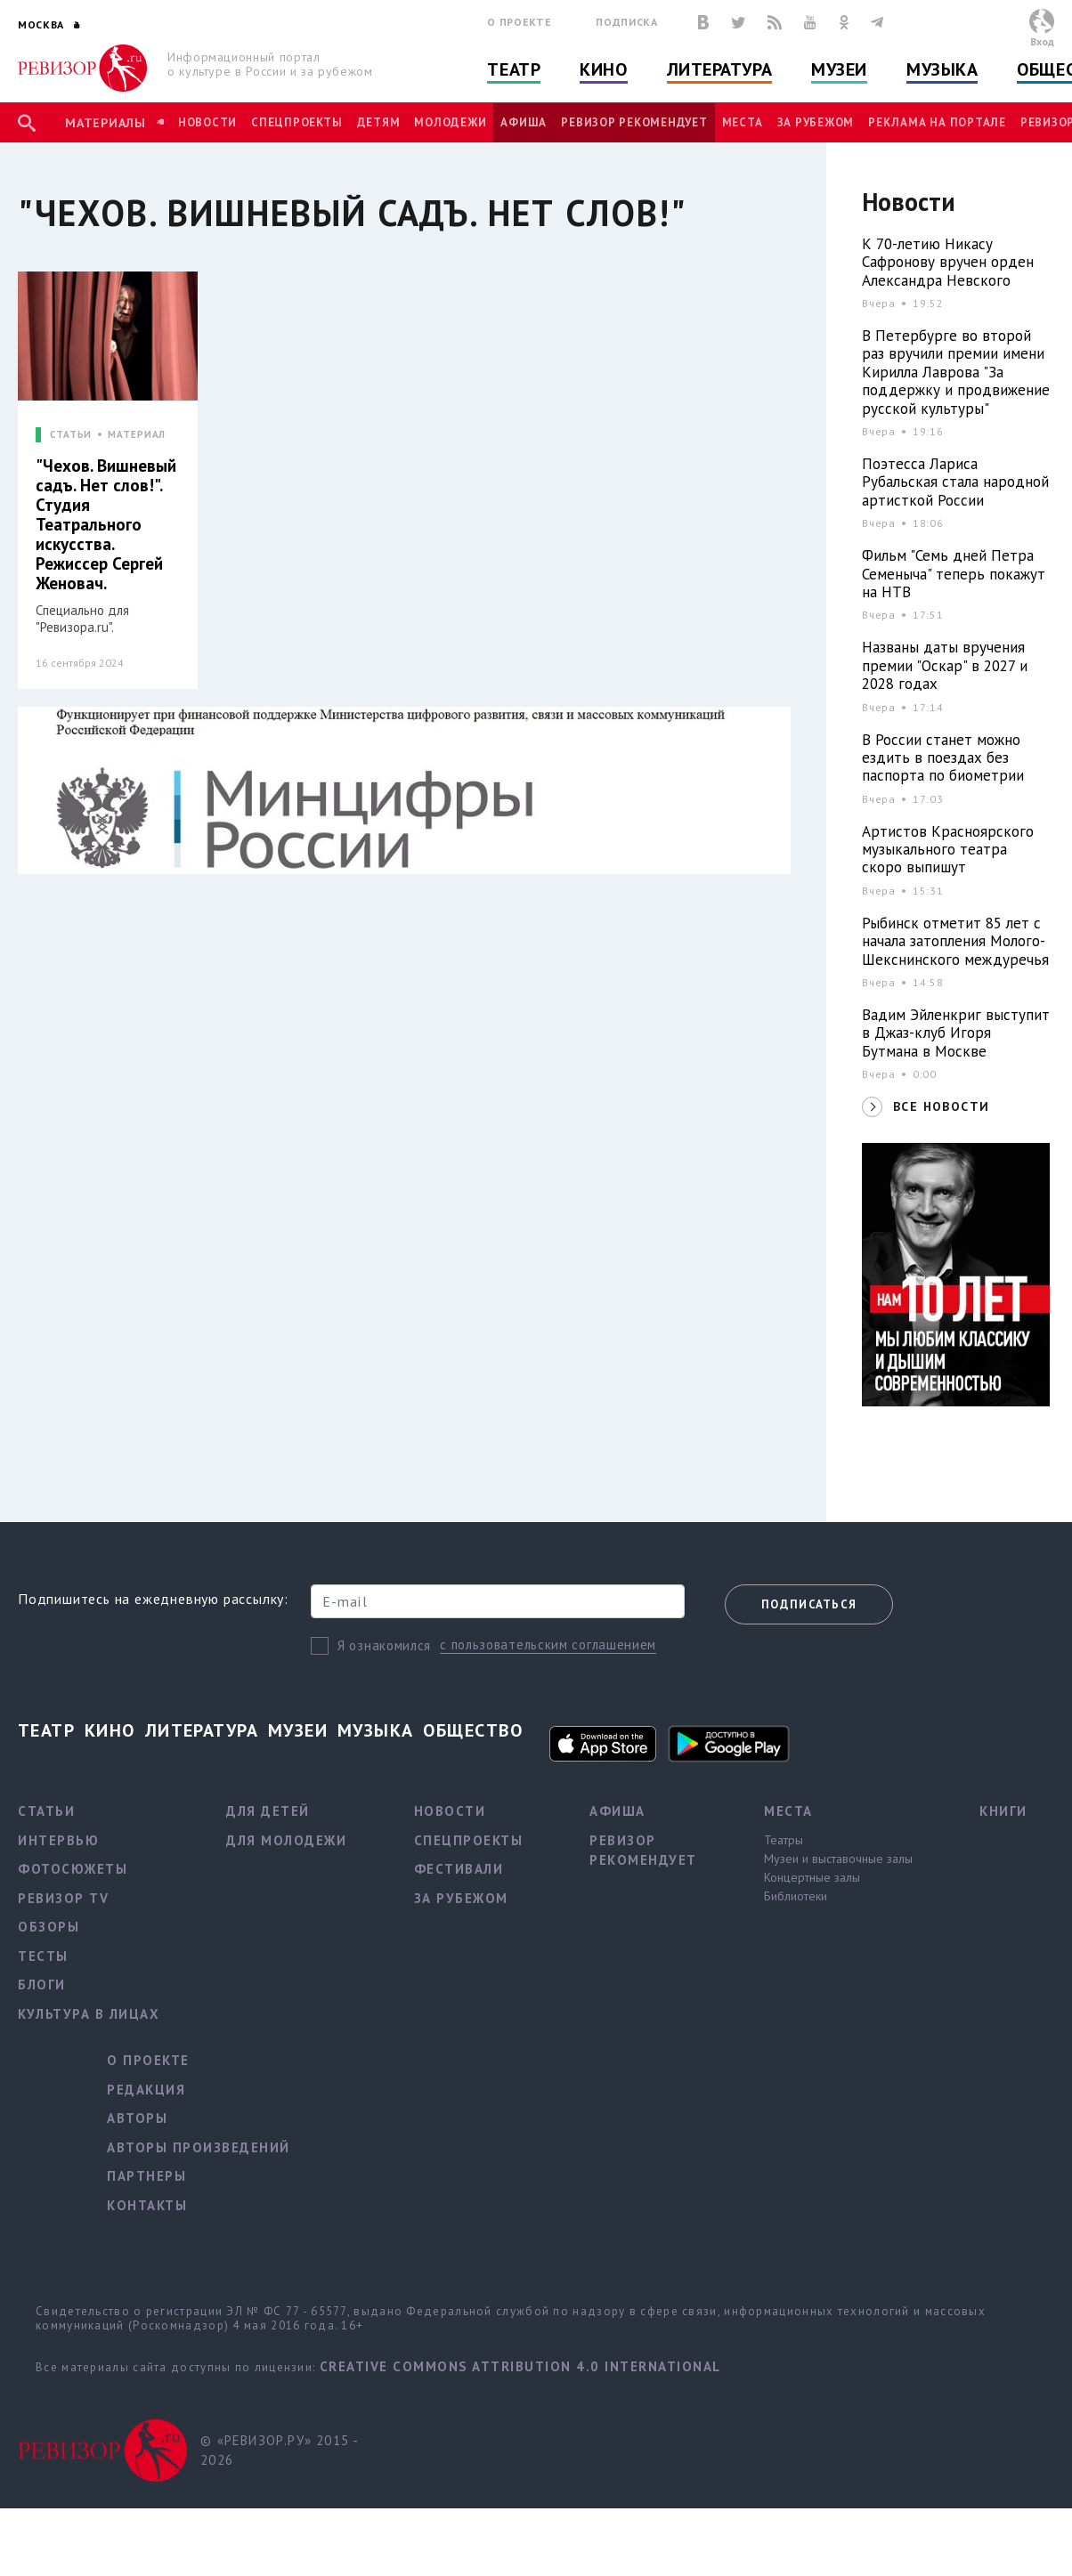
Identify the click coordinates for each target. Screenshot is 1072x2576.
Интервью (58, 1840)
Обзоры (48, 1926)
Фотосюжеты (72, 1868)
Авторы (137, 2118)
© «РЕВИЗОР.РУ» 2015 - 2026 (279, 2450)
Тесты (43, 1956)
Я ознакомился (384, 1645)
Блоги (42, 1984)
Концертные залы (812, 1877)
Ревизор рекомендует (634, 122)
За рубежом (816, 122)
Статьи (46, 1810)
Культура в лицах (88, 2013)
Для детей (268, 1810)
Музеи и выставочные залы (838, 1859)
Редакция (146, 2089)
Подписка (626, 21)
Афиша (523, 122)
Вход (1042, 41)
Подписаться (809, 1604)
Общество (473, 1730)
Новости (207, 122)
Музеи (839, 69)
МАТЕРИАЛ (137, 435)
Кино (603, 69)
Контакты (147, 2205)
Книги (1003, 1810)
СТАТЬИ (71, 435)
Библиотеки (795, 1896)
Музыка (942, 69)
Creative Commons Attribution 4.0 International (520, 2366)
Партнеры (146, 2175)
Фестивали (459, 1868)
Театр (513, 69)
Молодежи (450, 122)
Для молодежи (286, 1840)
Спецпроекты (296, 122)
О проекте (519, 21)
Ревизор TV (63, 1898)
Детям (379, 122)
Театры (783, 1840)
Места (742, 122)
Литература (720, 69)
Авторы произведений (198, 2147)
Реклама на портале (937, 122)
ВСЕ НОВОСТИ (941, 1106)
